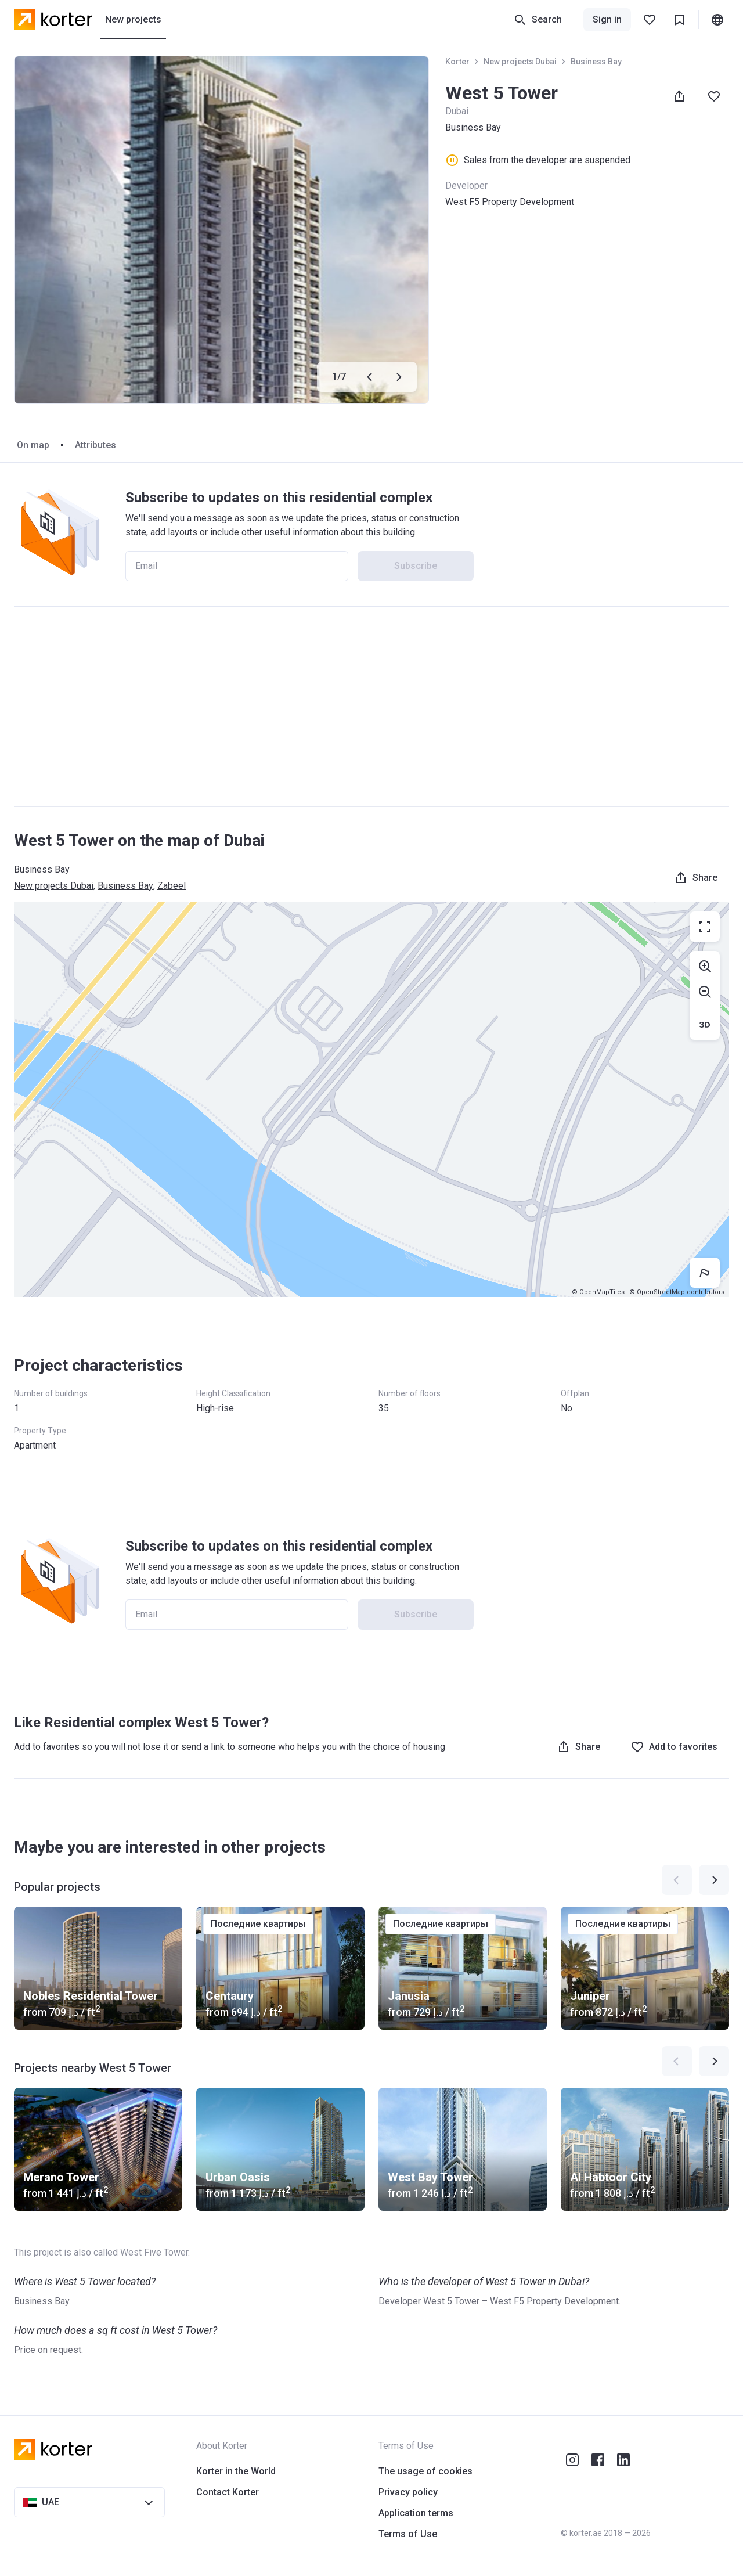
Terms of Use (407, 2533)
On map (33, 445)
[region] (371, 1099)
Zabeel (171, 885)
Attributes (95, 445)
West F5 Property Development (509, 201)
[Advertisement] (371, 706)
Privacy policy (408, 2492)
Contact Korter (227, 2492)
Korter (457, 61)
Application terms (415, 2513)
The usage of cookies (425, 2471)
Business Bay (596, 61)
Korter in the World (236, 2471)
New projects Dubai (520, 61)
